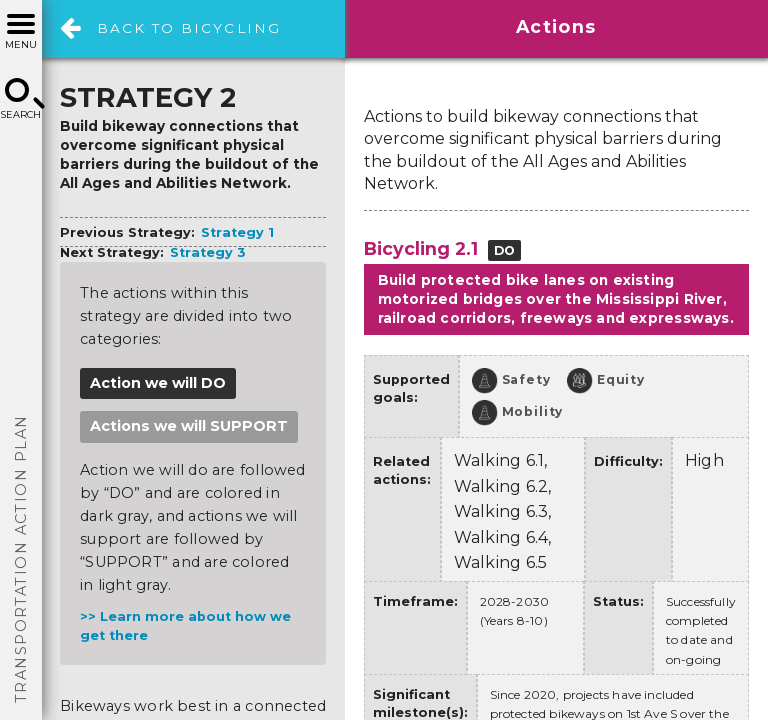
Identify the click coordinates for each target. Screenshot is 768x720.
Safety (511, 381)
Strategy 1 (237, 232)
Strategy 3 (208, 252)
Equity (606, 381)
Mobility (518, 413)
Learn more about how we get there (185, 626)
